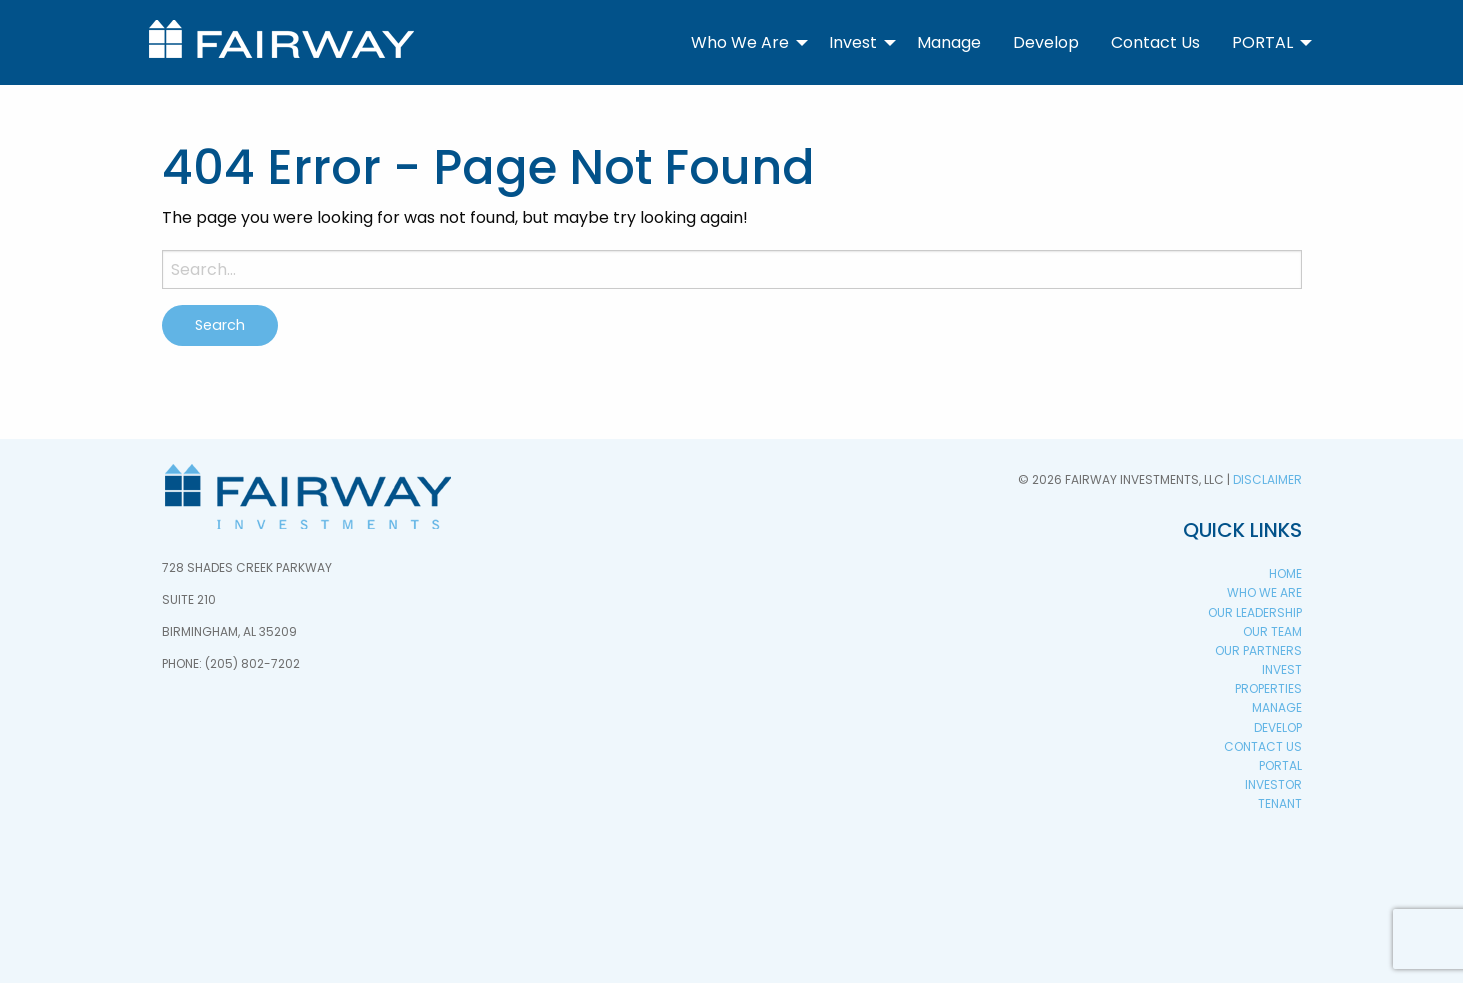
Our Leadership (1255, 612)
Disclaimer (1267, 479)
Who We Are (740, 42)
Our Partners (1258, 650)
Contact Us (1155, 42)
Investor (1273, 784)
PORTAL (1262, 42)
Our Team (1272, 631)
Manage (949, 42)
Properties (1268, 688)
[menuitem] (744, 42)
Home (1285, 573)
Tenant (1280, 803)
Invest (853, 42)
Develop (1046, 42)
